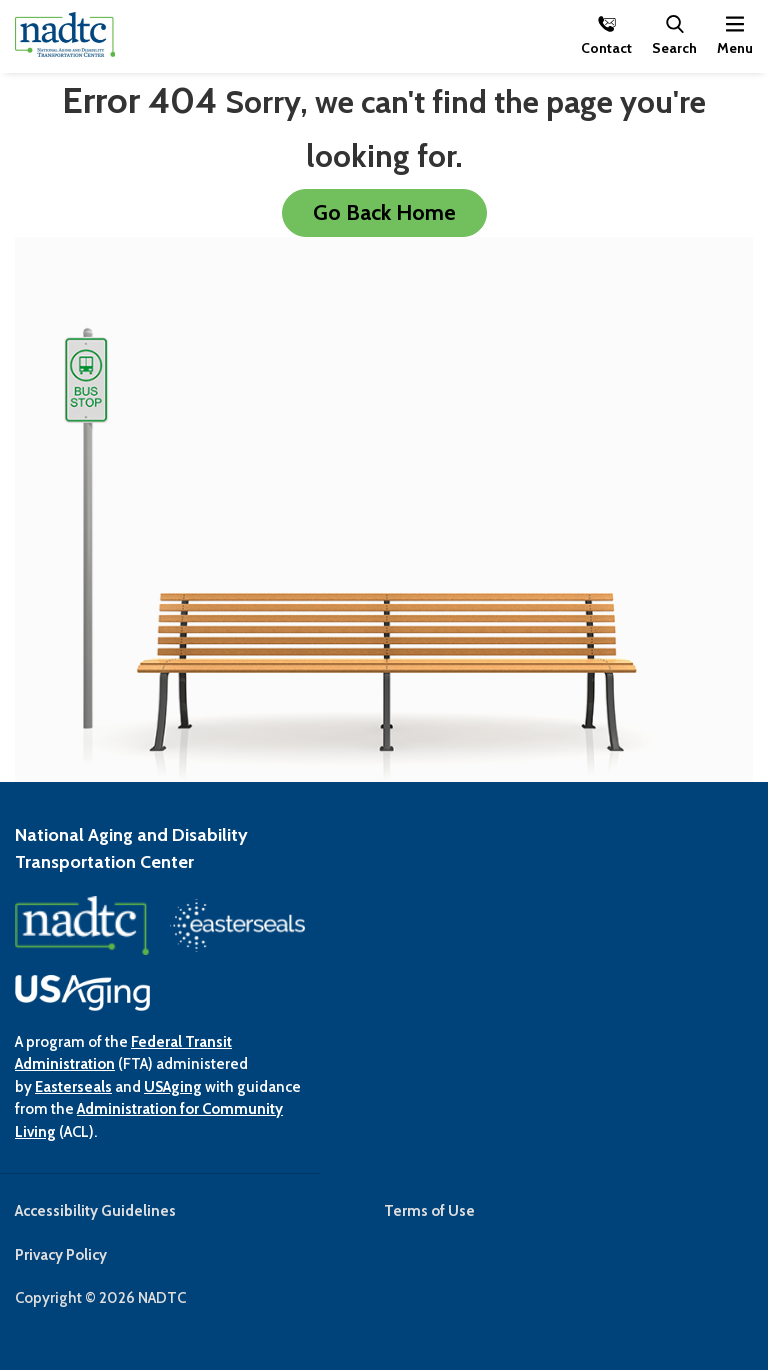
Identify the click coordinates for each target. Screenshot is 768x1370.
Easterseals (73, 1087)
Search (674, 47)
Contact (606, 47)
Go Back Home (384, 212)
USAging (173, 1087)
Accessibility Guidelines (95, 1211)
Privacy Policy (61, 1255)
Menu (735, 47)
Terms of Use (429, 1211)
